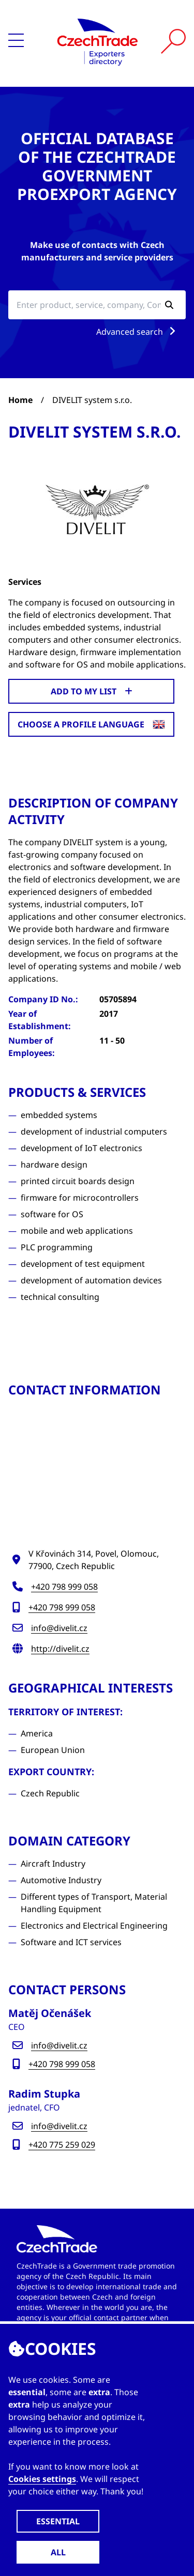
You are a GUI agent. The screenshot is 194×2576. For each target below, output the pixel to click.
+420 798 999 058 (64, 1586)
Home (20, 400)
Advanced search (138, 331)
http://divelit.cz (60, 1648)
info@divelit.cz (59, 1628)
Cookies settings (42, 2479)
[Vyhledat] (173, 41)
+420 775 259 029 (61, 2144)
